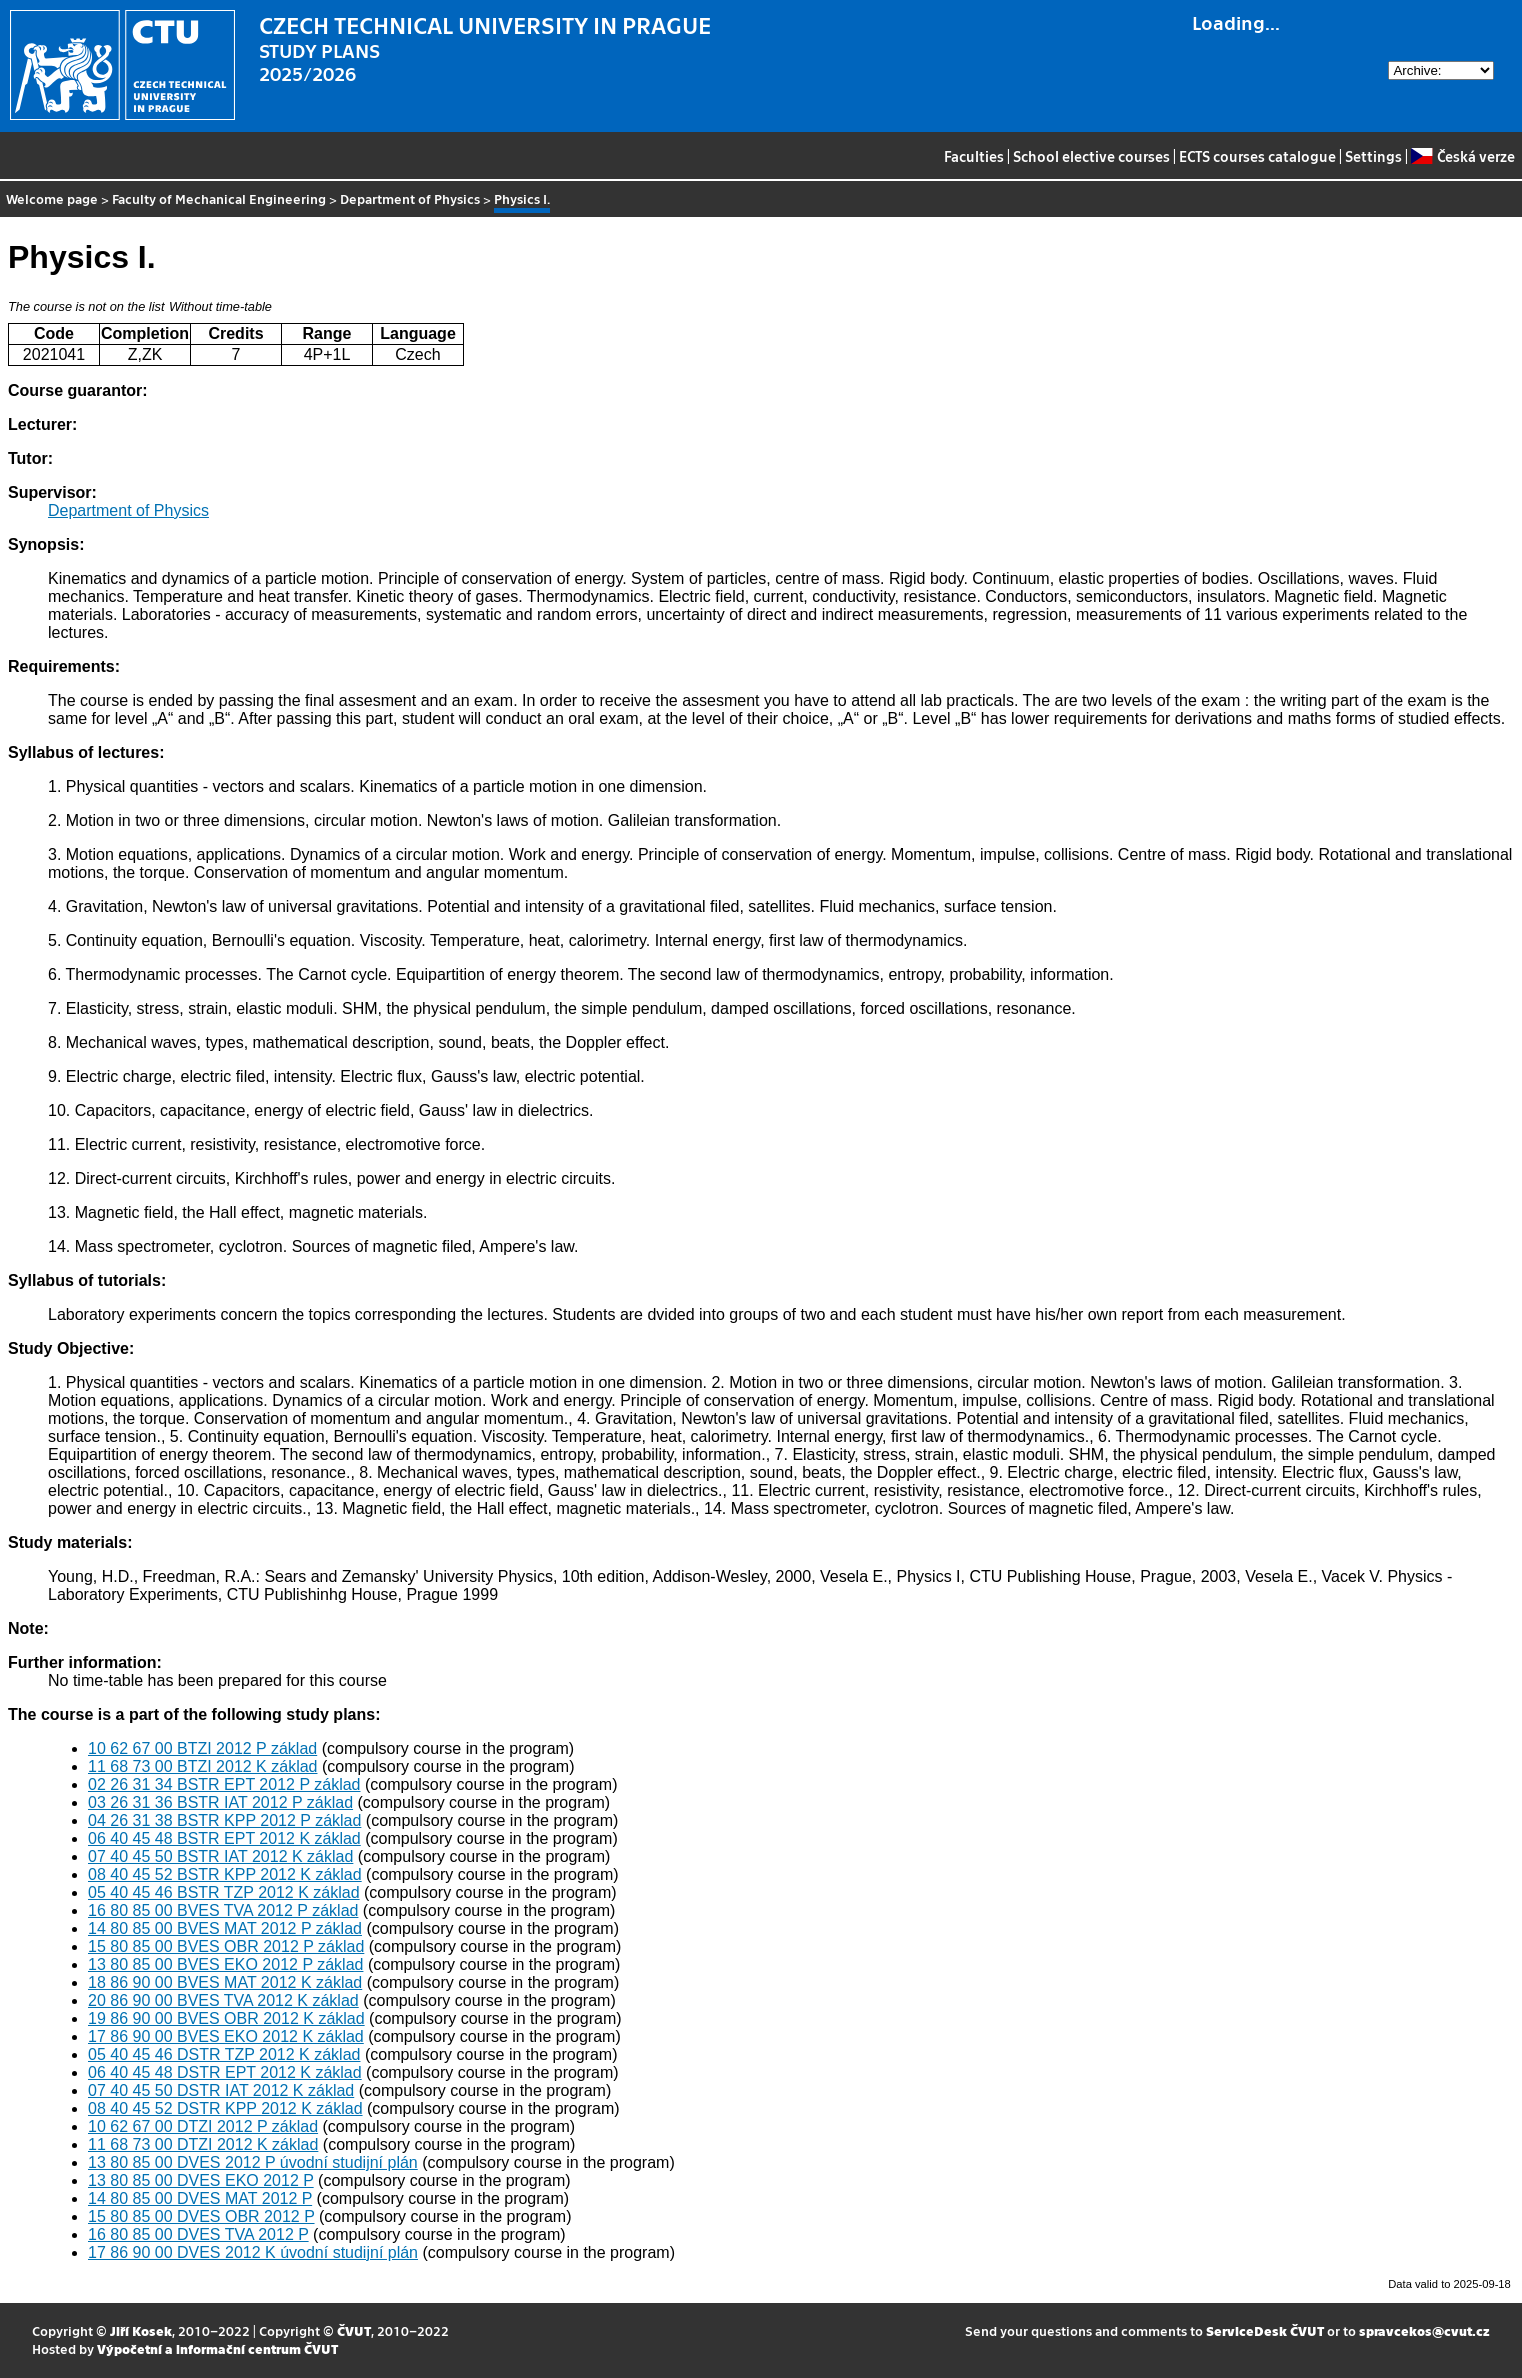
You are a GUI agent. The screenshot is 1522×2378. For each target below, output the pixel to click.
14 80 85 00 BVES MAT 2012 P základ (225, 1928)
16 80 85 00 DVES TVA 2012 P (198, 2234)
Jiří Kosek (141, 2330)
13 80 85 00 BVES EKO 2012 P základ (225, 1964)
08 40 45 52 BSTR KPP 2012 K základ (225, 1874)
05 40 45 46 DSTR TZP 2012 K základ (224, 2054)
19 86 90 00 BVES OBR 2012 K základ (226, 2018)
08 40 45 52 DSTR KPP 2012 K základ (225, 2108)
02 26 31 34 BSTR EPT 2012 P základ (224, 1784)
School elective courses (1091, 156)
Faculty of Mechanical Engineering (219, 198)
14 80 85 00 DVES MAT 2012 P (200, 2198)
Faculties (974, 156)
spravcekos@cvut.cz (1424, 2330)
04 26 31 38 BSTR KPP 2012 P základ (224, 1820)
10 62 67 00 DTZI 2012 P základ (203, 2126)
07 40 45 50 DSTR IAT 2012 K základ (221, 2090)
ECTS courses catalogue (1257, 156)
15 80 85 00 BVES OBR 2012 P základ (226, 1946)
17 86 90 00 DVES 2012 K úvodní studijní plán (253, 2252)
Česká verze (1462, 156)
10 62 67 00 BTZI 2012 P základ (202, 1748)
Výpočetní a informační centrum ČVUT (217, 2348)
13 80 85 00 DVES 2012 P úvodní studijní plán (253, 2162)
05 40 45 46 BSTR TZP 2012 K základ (224, 1892)
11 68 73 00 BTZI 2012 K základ (202, 1766)
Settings (1373, 156)
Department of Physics (410, 198)
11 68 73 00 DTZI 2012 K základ (203, 2144)
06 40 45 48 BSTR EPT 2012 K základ (224, 1838)
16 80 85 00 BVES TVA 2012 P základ (223, 1910)
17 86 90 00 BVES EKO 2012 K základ (226, 2036)
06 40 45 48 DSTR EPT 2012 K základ (225, 2072)
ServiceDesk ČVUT (1265, 2330)
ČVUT (354, 2330)
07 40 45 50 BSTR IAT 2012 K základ (220, 1856)
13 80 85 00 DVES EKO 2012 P (201, 2180)
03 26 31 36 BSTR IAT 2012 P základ (220, 1802)
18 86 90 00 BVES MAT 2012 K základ (225, 1982)
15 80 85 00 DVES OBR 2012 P (201, 2216)
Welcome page (52, 198)
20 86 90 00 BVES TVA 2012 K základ (223, 2000)
